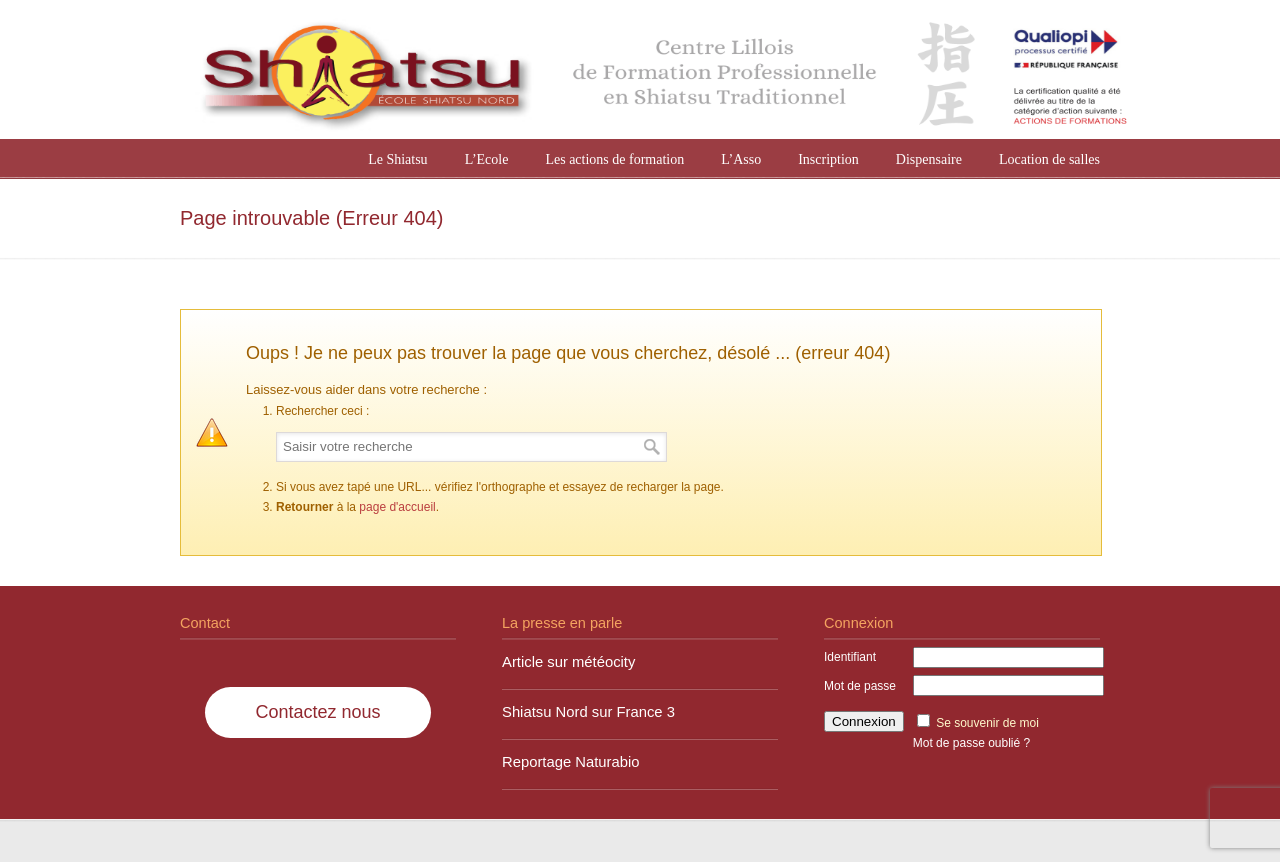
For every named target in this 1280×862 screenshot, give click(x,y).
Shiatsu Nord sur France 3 (588, 712)
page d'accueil (397, 507)
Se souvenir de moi (987, 723)
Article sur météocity (568, 662)
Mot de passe (860, 686)
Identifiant (850, 657)
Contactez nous (317, 712)
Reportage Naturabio (571, 762)
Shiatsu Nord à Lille (660, 72)
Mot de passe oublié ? (971, 743)
